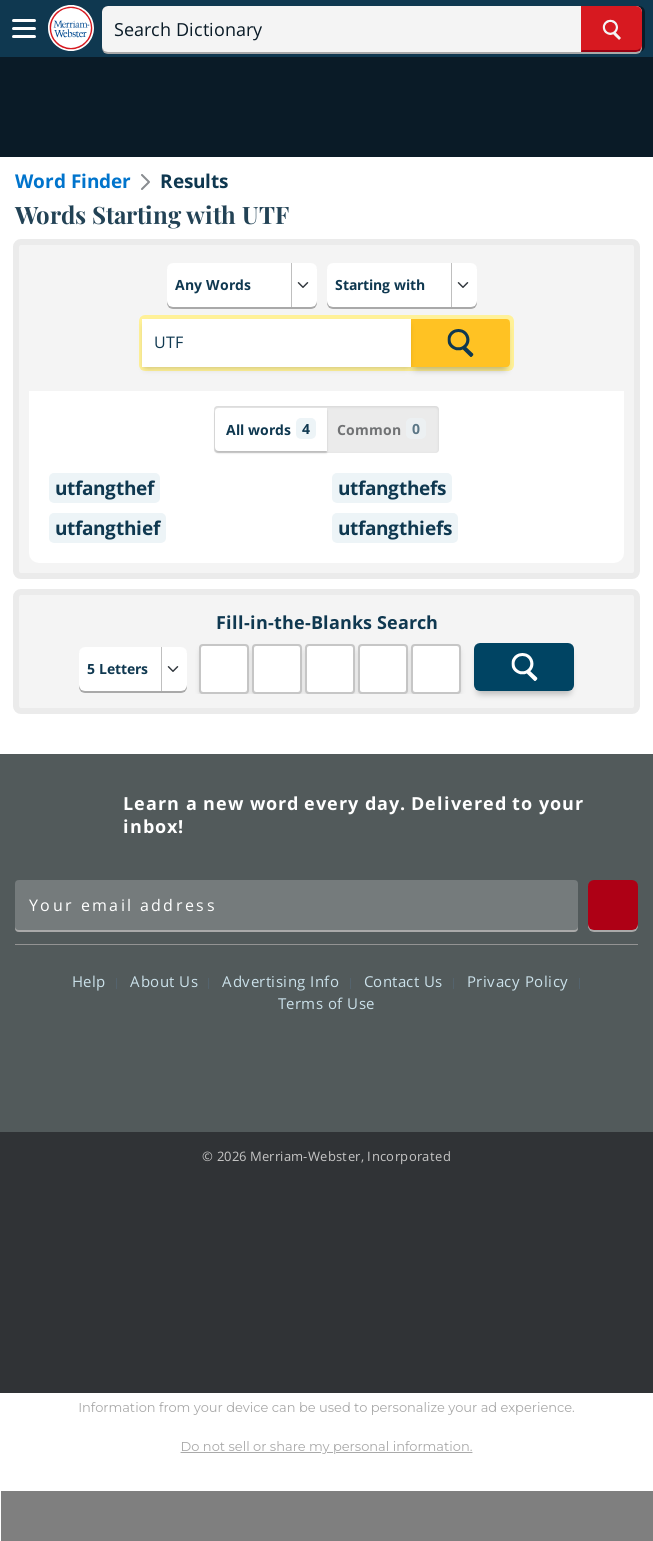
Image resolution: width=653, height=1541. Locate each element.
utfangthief (107, 528)
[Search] (372, 29)
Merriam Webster (66, 815)
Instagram (434, 1060)
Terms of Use (326, 1003)
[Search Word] (611, 29)
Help (94, 981)
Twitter (290, 1060)
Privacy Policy (523, 981)
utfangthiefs (395, 528)
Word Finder (73, 181)
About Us (169, 981)
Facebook (218, 1060)
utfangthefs (392, 488)
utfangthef (104, 488)
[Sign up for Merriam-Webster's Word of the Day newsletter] (296, 905)
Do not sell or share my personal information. (327, 1446)
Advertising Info (286, 981)
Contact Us (409, 981)
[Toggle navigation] (24, 29)
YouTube (362, 1060)
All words (271, 428)
